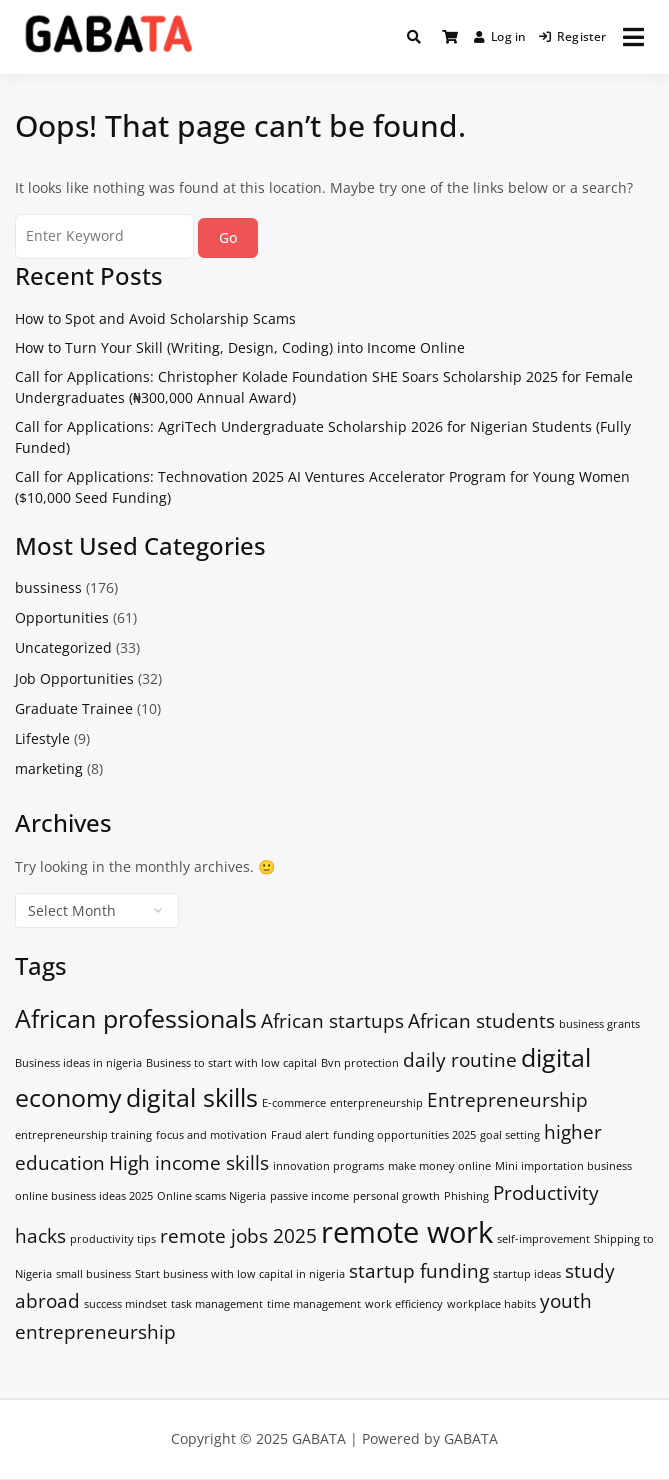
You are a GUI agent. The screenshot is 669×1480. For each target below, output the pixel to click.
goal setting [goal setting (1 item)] (510, 1135)
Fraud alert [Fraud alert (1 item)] (300, 1135)
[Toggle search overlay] (414, 37)
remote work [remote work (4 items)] (407, 1232)
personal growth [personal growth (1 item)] (396, 1196)
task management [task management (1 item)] (217, 1304)
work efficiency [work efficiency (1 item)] (404, 1304)
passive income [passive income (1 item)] (309, 1196)
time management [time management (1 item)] (314, 1304)
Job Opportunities (74, 678)
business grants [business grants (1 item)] (599, 1024)
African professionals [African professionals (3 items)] (136, 1018)
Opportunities (62, 617)
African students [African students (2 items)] (481, 1021)
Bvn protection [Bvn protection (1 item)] (360, 1063)
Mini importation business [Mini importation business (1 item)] (563, 1166)
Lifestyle (42, 738)
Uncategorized (63, 647)
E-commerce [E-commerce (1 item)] (294, 1103)
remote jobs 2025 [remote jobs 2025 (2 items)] (238, 1236)
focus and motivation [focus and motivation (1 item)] (211, 1135)
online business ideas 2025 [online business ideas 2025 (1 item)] (84, 1196)
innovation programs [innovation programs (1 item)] (328, 1166)
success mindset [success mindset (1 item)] (125, 1304)
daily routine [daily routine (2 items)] (460, 1060)
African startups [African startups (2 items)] (332, 1021)
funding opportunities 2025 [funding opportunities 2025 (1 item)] (404, 1135)
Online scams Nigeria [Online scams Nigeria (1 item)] (211, 1196)
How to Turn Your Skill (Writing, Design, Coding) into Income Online (240, 347)
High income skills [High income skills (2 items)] (189, 1163)
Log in (500, 36)
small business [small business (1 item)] (93, 1274)
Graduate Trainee (74, 708)
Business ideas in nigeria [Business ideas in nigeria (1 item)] (78, 1063)
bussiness (48, 587)
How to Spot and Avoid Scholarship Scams (155, 318)
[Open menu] (633, 37)
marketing (49, 768)
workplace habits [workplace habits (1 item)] (491, 1304)
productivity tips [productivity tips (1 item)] (113, 1239)
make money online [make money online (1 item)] (439, 1166)
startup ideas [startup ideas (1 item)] (527, 1274)
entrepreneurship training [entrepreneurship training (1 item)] (83, 1135)
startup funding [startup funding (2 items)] (419, 1271)
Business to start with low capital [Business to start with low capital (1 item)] (231, 1063)
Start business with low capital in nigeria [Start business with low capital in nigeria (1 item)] (240, 1274)
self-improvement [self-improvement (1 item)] (543, 1239)
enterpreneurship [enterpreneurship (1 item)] (376, 1103)
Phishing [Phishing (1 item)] (466, 1196)
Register (573, 36)
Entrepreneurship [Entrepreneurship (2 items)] (507, 1100)
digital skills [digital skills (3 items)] (192, 1097)
